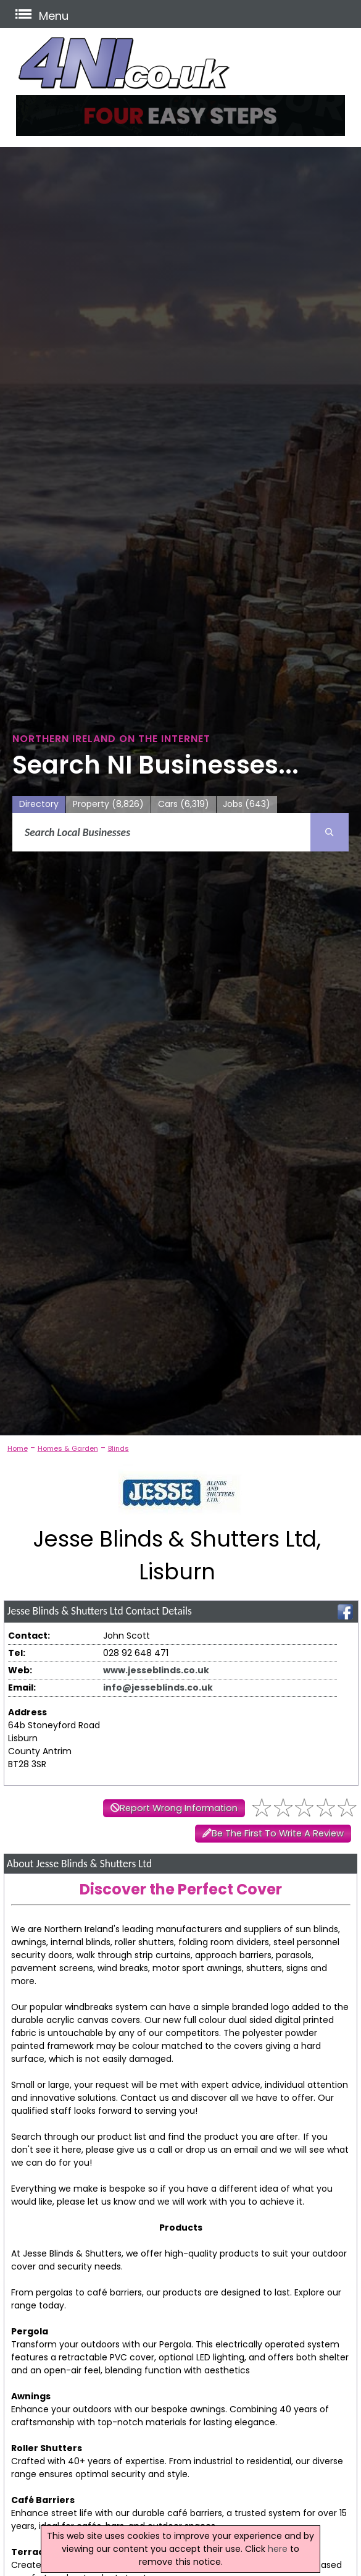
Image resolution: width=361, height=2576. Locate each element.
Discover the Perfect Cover (181, 1889)
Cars (183, 804)
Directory (39, 804)
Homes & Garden (68, 1448)
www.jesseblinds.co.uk (156, 1670)
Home (17, 1448)
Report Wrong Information (179, 1808)
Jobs (246, 804)
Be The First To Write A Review (278, 1833)
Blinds (118, 1448)
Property (108, 804)
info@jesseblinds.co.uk (158, 1687)
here (278, 2549)
